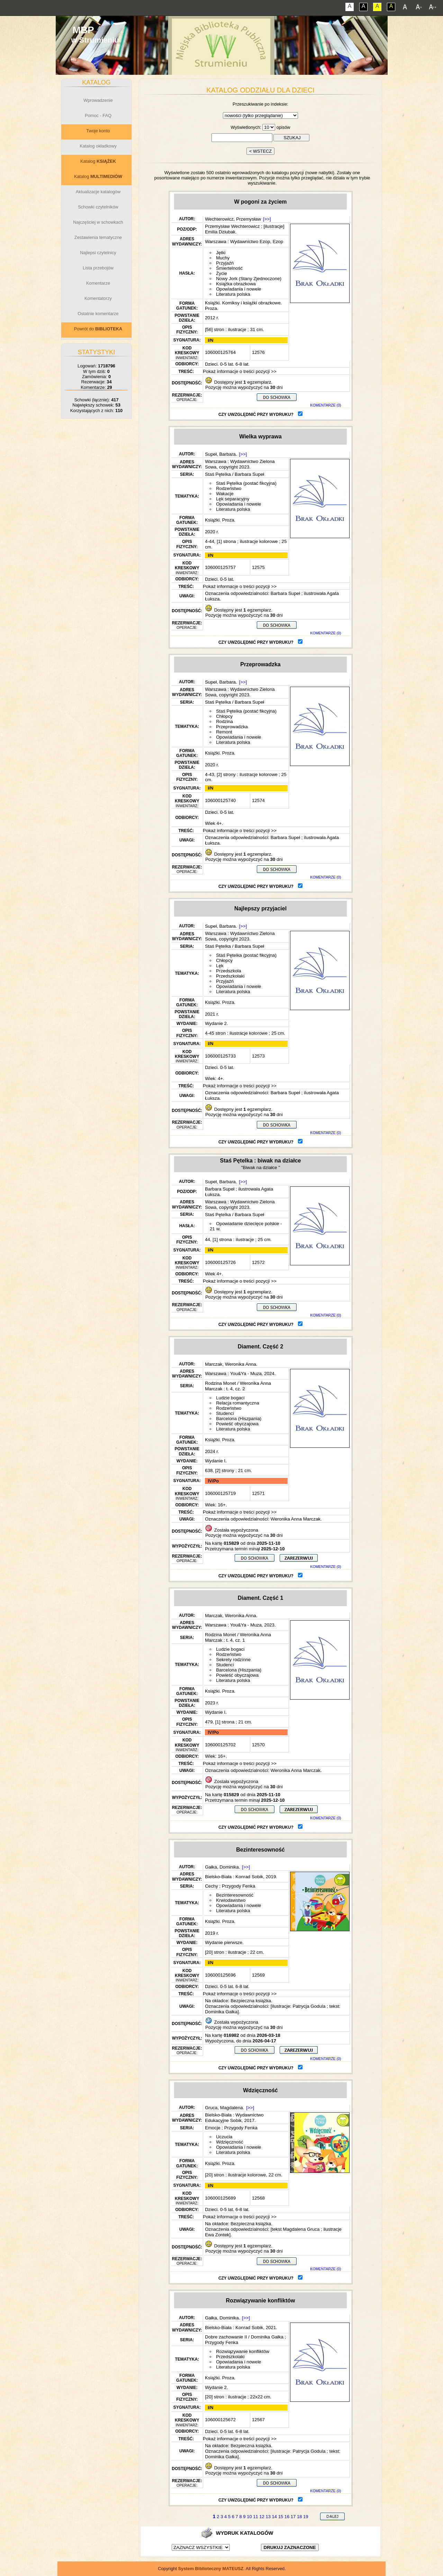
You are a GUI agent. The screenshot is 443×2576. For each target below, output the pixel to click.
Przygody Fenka (238, 1886)
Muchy (222, 257)
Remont (224, 731)
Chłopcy (224, 716)
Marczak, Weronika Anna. (231, 1364)
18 (299, 2516)
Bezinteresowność (234, 1895)
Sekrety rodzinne (233, 1659)
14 (274, 2516)
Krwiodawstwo (230, 1900)
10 (249, 2516)
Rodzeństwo (228, 488)
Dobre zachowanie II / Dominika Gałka (244, 2336)
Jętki (220, 252)
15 (280, 2516)
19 (305, 2516)
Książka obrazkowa (236, 283)
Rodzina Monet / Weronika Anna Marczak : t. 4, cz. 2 (238, 1386)
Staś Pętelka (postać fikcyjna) (246, 483)
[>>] (267, 219)
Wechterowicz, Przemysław (233, 219)
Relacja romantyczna (237, 1403)
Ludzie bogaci (230, 1397)
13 (267, 2516)
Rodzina (224, 721)
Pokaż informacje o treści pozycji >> (238, 371)
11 (255, 2516)
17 (293, 2516)
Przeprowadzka (232, 726)
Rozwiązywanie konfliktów (242, 2351)
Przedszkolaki (230, 976)
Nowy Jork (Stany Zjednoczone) (248, 278)
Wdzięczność (229, 2142)
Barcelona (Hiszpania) (238, 1418)
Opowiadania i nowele (238, 289)
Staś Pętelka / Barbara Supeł (234, 474)
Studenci (225, 1413)
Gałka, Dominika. (222, 1867)
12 (261, 2516)
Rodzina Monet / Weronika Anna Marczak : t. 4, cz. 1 (238, 1637)
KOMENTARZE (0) (325, 405)
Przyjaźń (225, 263)
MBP (83, 30)
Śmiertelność (229, 268)
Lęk (220, 965)
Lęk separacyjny (232, 498)
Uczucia (224, 2136)
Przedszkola (228, 970)
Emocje (212, 2127)
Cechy (211, 1886)
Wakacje (225, 493)
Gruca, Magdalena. (224, 2107)
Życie (221, 273)
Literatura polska (233, 294)
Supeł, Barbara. (221, 454)
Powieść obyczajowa (237, 1423)
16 (286, 2516)
